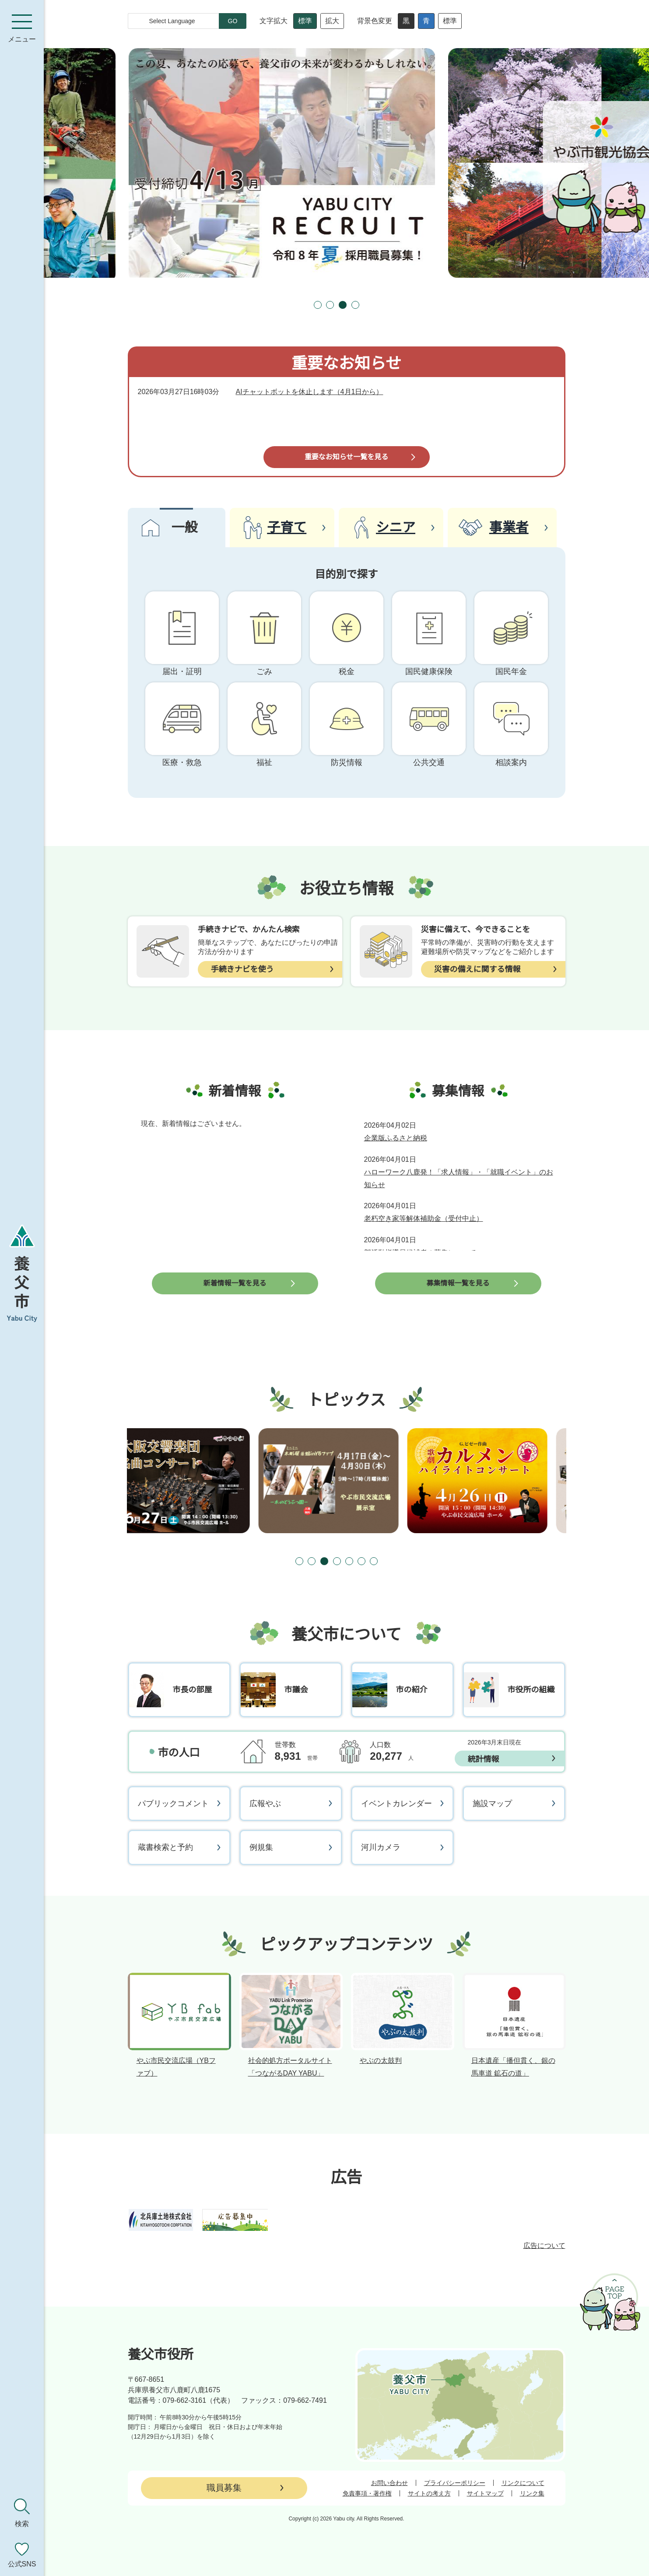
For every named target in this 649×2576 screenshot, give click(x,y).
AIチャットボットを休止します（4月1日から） (309, 391)
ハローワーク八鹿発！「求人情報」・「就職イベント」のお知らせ (458, 1178)
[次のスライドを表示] (392, 305)
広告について (544, 2245)
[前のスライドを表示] (301, 305)
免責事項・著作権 (367, 2493)
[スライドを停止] (371, 305)
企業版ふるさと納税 (395, 1138)
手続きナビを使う (242, 969)
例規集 (261, 1847)
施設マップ (492, 1803)
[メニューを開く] (22, 28)
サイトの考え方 (429, 2493)
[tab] (318, 305)
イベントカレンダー (396, 1803)
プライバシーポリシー (454, 2483)
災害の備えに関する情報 (477, 969)
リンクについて (523, 2483)
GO (233, 20)
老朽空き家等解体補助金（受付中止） (423, 1218)
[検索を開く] (22, 2513)
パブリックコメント (173, 1803)
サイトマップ (485, 2493)
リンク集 (532, 2493)
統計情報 (483, 1759)
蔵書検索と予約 (165, 1847)
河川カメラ (380, 1847)
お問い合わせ (389, 2483)
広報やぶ (265, 1803)
